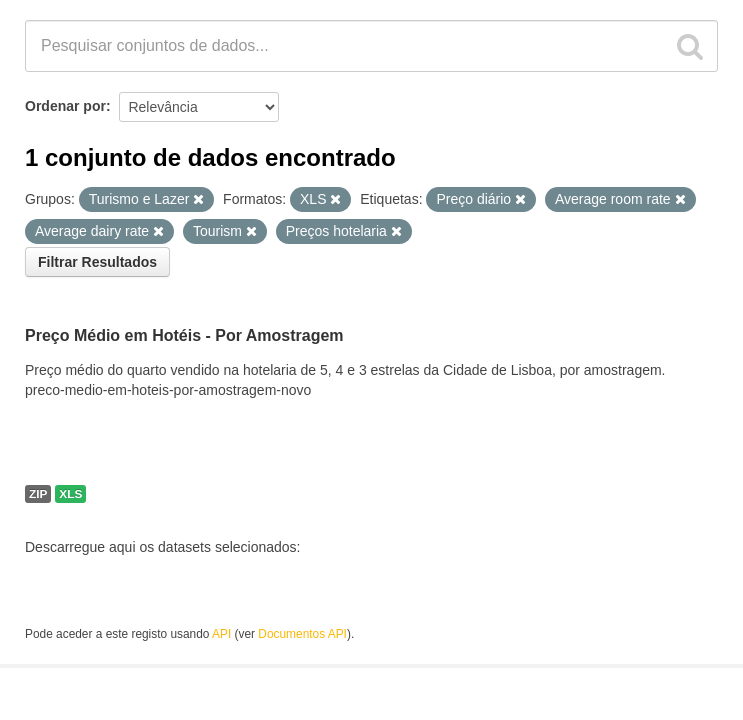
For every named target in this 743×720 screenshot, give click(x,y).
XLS (70, 494)
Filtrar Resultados (97, 262)
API (221, 634)
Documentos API (302, 634)
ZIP (38, 494)
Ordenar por (65, 106)
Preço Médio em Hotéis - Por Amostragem (184, 335)
